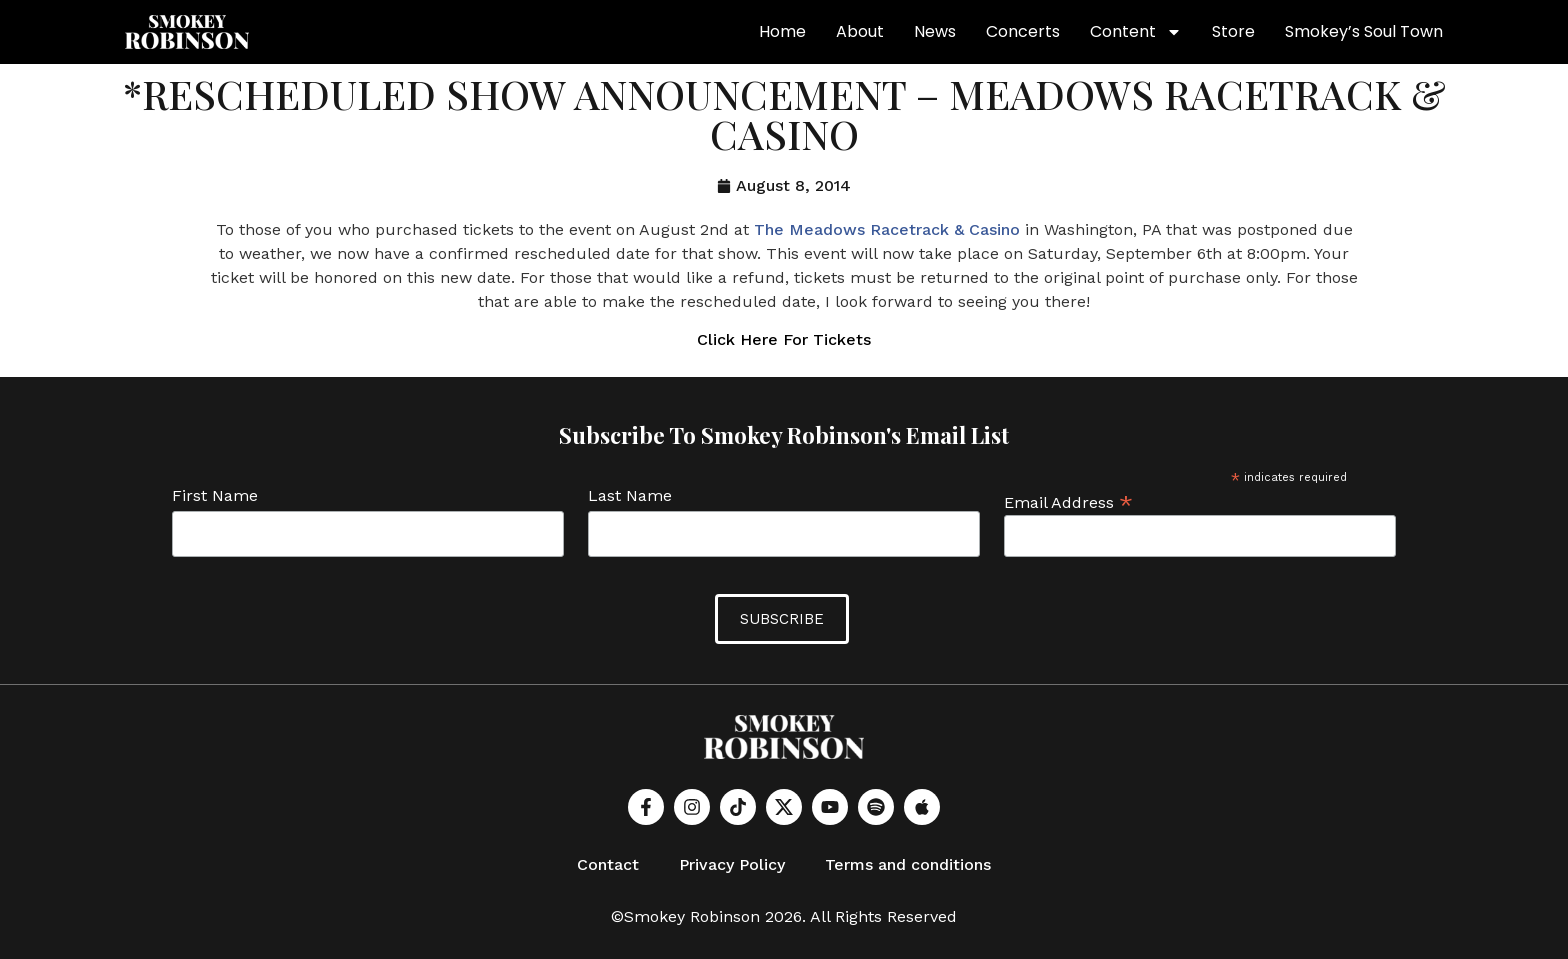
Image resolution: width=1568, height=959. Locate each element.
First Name (215, 496)
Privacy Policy (732, 864)
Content (1136, 32)
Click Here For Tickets (784, 339)
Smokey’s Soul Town (1364, 31)
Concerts (1023, 31)
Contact (608, 864)
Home (782, 31)
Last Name (630, 496)
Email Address (1068, 501)
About (860, 31)
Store (1233, 31)
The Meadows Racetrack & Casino (887, 229)
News (935, 31)
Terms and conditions (908, 864)
